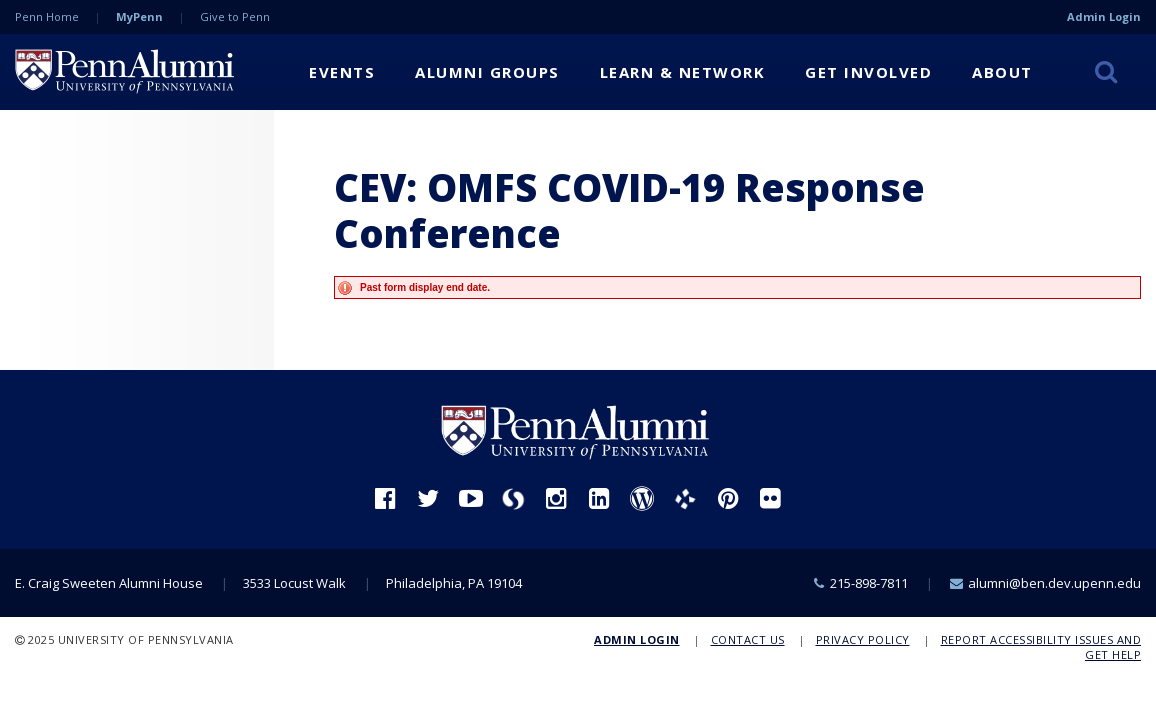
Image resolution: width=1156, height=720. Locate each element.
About (1002, 72)
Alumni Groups (487, 72)
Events (342, 72)
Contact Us (748, 639)
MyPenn (139, 16)
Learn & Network (683, 72)
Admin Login (1104, 16)
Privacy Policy (863, 639)
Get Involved (868, 72)
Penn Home (47, 16)
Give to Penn (235, 16)
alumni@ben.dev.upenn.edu (1054, 583)
